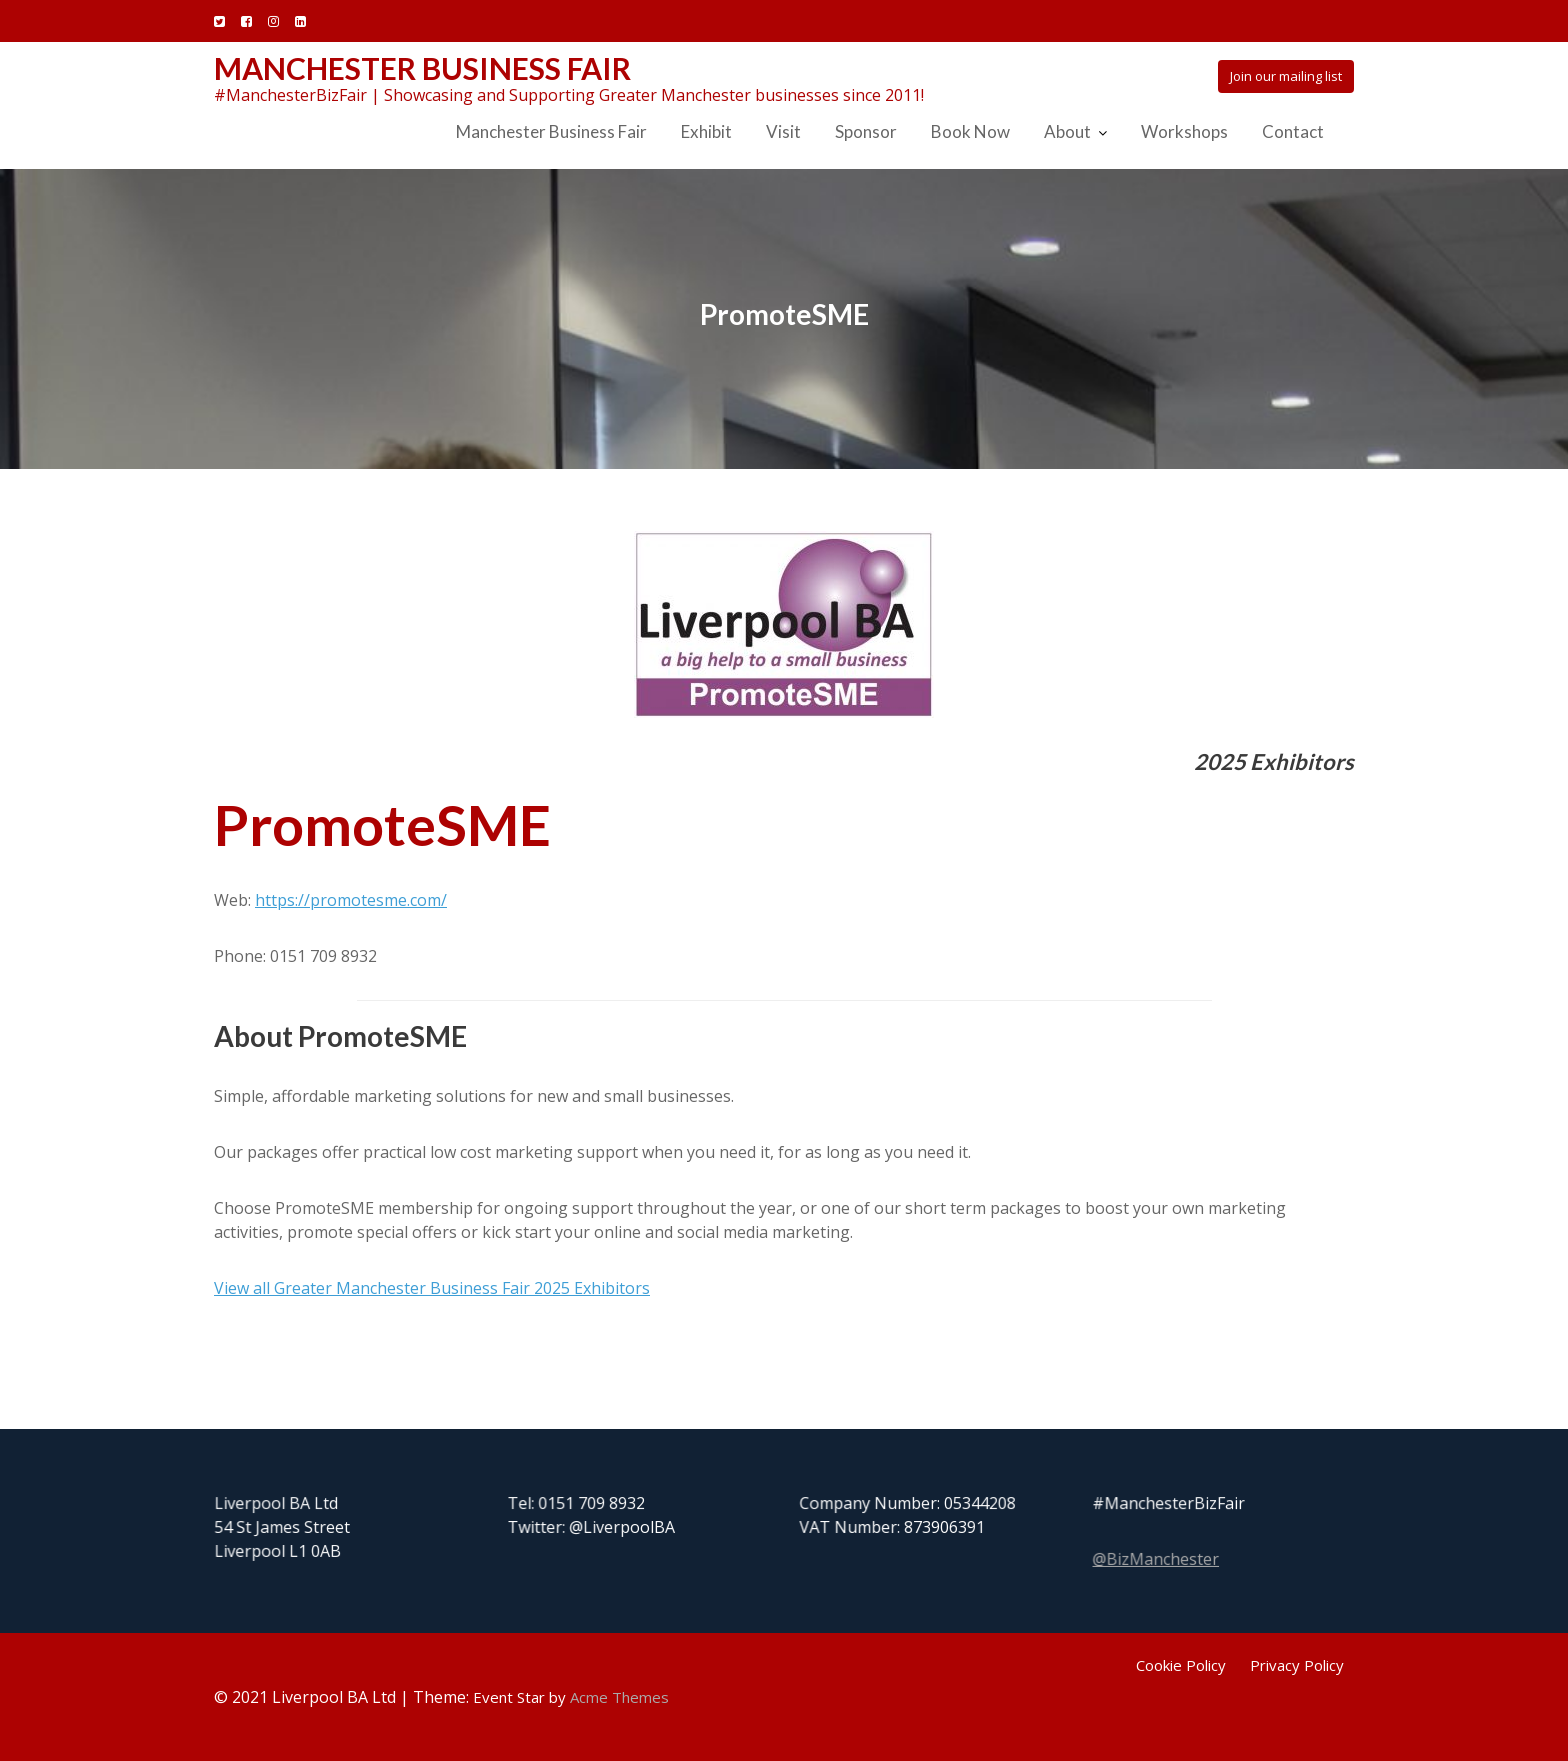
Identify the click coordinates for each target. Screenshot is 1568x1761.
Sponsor (866, 131)
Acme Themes (619, 1697)
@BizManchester (1157, 1557)
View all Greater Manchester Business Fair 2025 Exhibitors (432, 1288)
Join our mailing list (1286, 76)
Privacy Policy (1297, 1665)
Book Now (970, 131)
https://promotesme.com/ (351, 900)
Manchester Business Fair (422, 68)
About (1067, 131)
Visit (783, 131)
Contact (1293, 131)
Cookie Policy (1181, 1665)
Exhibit (706, 131)
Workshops (1184, 131)
